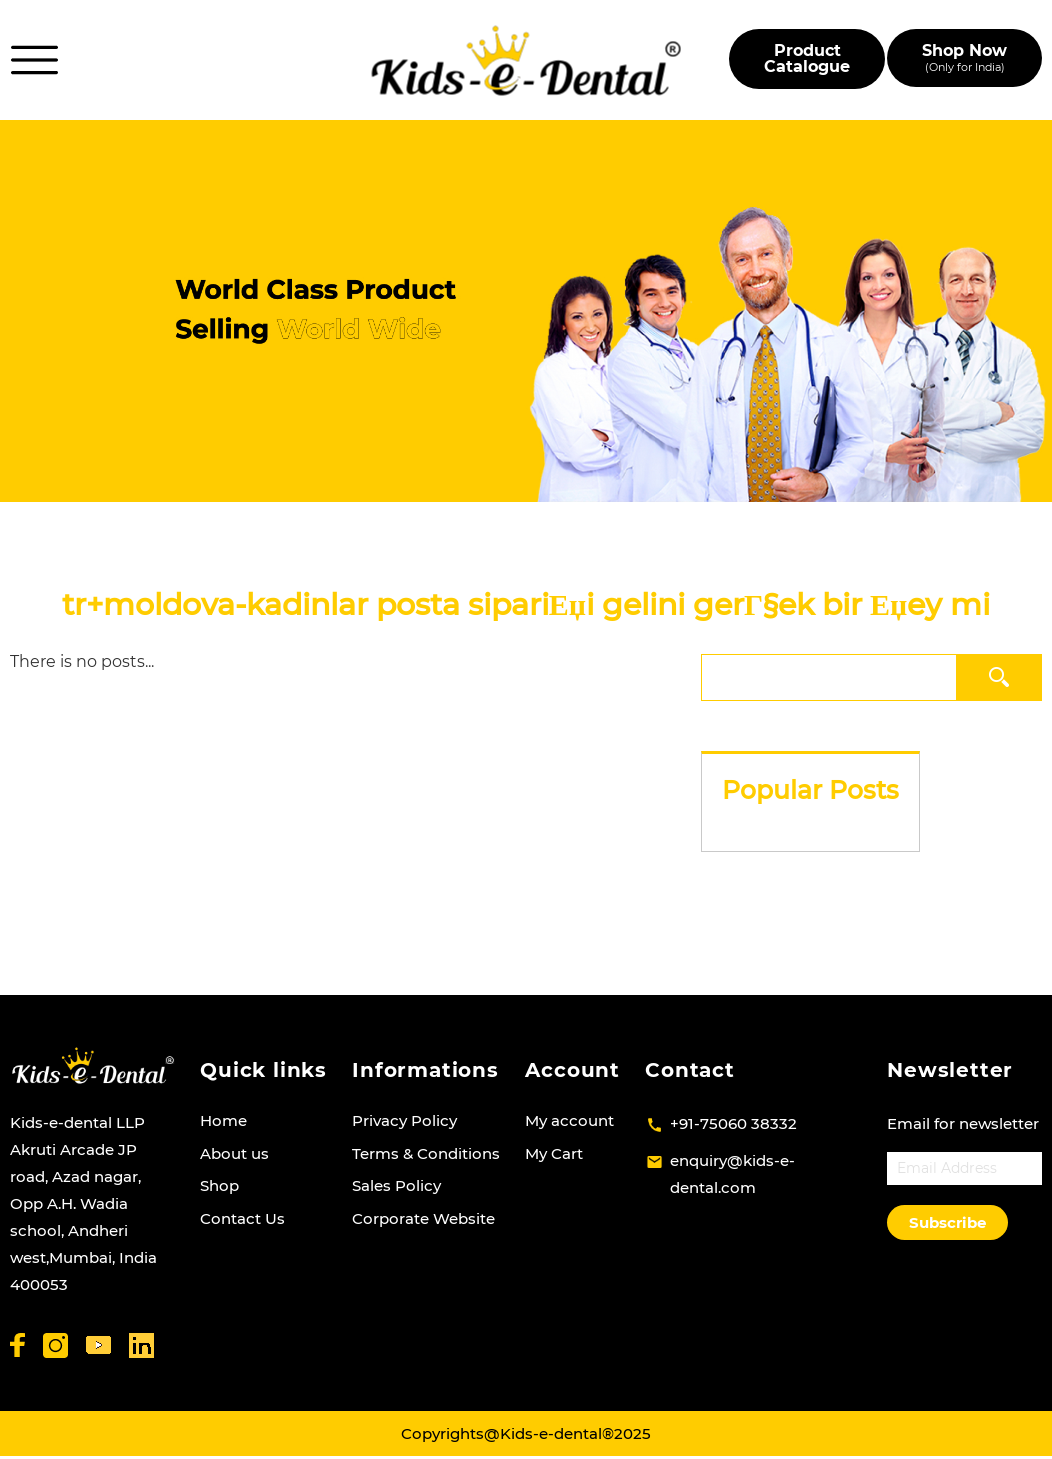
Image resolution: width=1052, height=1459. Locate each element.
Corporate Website (423, 1218)
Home (223, 1120)
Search (999, 676)
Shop (219, 1185)
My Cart (554, 1153)
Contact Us (242, 1218)
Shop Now (964, 57)
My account (569, 1120)
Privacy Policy (404, 1120)
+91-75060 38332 (733, 1123)
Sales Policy (396, 1185)
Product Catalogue (807, 58)
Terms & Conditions (426, 1153)
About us (234, 1153)
